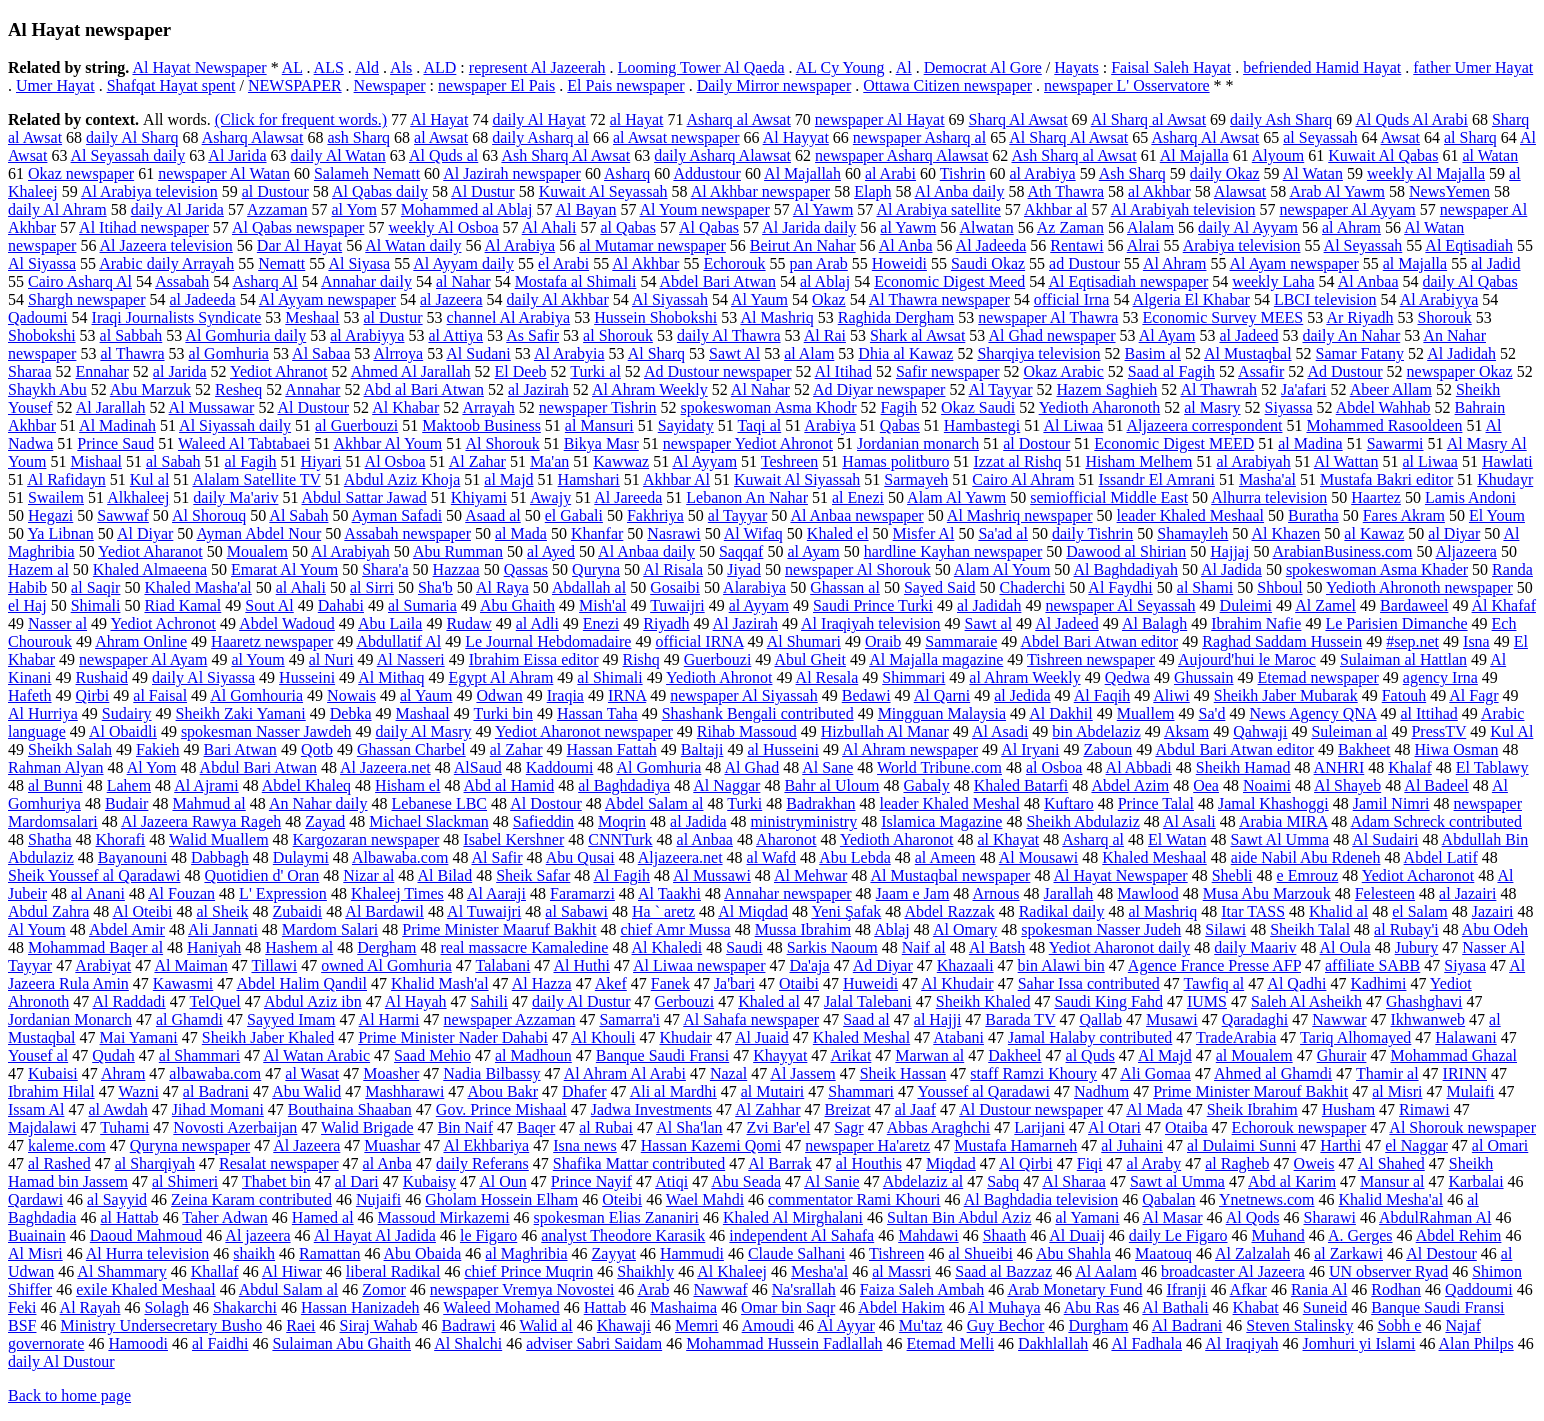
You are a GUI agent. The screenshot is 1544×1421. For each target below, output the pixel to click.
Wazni (138, 1091)
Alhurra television (1269, 497)
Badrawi (468, 1325)
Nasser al (57, 623)
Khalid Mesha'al (1391, 1199)
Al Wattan (1346, 461)
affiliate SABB (1372, 965)
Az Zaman (1070, 227)
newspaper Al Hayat (880, 119)
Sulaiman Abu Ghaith (341, 1343)
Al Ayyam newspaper (327, 299)
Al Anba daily (960, 191)
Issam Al (36, 1109)
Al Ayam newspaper (1294, 263)
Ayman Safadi (397, 515)
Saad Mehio (432, 1055)
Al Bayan (586, 209)
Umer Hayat (55, 85)
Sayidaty (686, 425)
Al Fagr (1473, 695)
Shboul (1279, 587)
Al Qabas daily (380, 191)
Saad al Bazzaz (1003, 1271)
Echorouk (734, 263)
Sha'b (435, 587)
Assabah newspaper (407, 533)
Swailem (56, 497)
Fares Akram (1404, 515)
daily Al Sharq (132, 137)
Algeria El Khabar (1191, 299)
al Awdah (117, 1109)
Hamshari (589, 479)
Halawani (1465, 1037)
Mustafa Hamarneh (1015, 1145)
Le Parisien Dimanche (1396, 623)
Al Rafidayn (66, 479)
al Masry (1212, 407)
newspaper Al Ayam (143, 659)
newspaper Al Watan (224, 173)
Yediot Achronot (164, 623)
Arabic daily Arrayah (166, 263)
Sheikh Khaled (983, 1001)
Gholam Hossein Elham (501, 1199)
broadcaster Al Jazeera (1233, 1271)
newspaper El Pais (496, 85)
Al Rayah (90, 1307)
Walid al (545, 1325)
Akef (611, 983)
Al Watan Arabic (316, 1055)
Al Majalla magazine (936, 659)
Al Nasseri (411, 659)
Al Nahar (760, 389)
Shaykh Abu (47, 389)
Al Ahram (1175, 263)
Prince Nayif (591, 1181)
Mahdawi (928, 1235)
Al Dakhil (1061, 713)
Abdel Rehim (1459, 1235)
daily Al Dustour (61, 1361)
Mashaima (683, 1307)
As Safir (532, 335)
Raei (300, 1325)
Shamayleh (1192, 533)
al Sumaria (422, 605)
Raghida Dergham (896, 317)
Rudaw (468, 623)
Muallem (1146, 713)
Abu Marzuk (150, 389)
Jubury (1417, 947)
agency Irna (1440, 677)
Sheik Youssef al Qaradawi (94, 875)
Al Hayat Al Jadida (375, 1235)
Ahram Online (141, 641)
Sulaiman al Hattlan (1403, 659)
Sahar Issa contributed (1089, 983)
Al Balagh (1154, 623)
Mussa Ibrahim (803, 929)
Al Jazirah (745, 623)
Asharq (627, 173)
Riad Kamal (182, 605)
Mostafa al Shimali (576, 281)
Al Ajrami (206, 785)
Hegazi (50, 515)
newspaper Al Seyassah (1120, 605)
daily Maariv (1255, 947)
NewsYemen (1449, 191)
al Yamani (1087, 1217)
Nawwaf (720, 1289)
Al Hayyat (796, 137)
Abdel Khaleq (306, 785)
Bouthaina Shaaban (350, 1109)
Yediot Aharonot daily (1119, 947)
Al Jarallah (111, 407)
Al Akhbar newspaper (761, 191)
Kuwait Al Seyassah (603, 191)
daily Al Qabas (1470, 281)
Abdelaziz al (923, 1181)
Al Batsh (997, 947)
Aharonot (786, 839)
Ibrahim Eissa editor (534, 659)
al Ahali (301, 587)
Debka (351, 713)
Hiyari (321, 461)
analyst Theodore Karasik (623, 1235)
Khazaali (965, 965)
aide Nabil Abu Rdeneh (1306, 857)
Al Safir (497, 857)
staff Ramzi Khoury (1033, 1073)
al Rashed (59, 1163)
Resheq (238, 389)
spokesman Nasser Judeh (1101, 929)
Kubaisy (429, 1181)
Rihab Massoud (747, 731)
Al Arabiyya (1439, 299)
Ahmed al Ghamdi (1273, 1073)
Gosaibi (675, 587)
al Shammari (199, 1055)
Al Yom (152, 767)
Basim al (1153, 353)
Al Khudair (957, 983)
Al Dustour (314, 407)
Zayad (325, 821)
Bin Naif (466, 1127)
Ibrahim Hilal (51, 1091)
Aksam (1186, 731)
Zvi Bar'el (779, 1127)
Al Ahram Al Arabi (625, 1073)
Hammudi (692, 1253)
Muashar (392, 1145)
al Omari (1500, 1145)
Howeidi (899, 263)
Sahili (489, 1001)
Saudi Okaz (988, 263)
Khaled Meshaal (1154, 857)
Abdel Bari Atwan (718, 281)
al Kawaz (1374, 533)
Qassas (526, 569)
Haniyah (214, 947)
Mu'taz (921, 1325)
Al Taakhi (669, 893)
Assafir (1261, 371)
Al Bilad (444, 875)
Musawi (1172, 1019)
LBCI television (1325, 299)
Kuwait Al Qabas (1383, 155)
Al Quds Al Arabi (1411, 119)
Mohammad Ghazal (1453, 1055)
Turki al (595, 371)
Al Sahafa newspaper (751, 1019)
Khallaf (215, 1271)
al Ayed (551, 551)
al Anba (387, 1163)
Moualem (257, 551)
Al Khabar (405, 407)
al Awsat (441, 137)
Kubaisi (53, 1073)
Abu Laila (390, 623)
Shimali (96, 605)
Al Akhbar (645, 263)
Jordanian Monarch (70, 1019)
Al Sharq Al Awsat (1068, 137)
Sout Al (269, 605)
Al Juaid (762, 1037)
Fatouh (1404, 695)
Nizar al (368, 875)
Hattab (605, 1307)
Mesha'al (819, 1271)
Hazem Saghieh (1106, 389)
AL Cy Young (840, 67)
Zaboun (1107, 749)
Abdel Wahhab (1383, 407)
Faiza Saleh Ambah (922, 1289)
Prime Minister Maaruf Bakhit (499, 929)
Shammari (861, 1091)
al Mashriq (1162, 911)
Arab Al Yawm (1337, 191)
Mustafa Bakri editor (1386, 479)
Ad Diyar (883, 965)
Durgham (1098, 1325)
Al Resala (827, 677)
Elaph (872, 191)
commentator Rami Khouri (854, 1199)
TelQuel (215, 1001)
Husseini (307, 677)
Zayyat (614, 1253)
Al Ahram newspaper (910, 749)
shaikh (254, 1253)
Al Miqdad (753, 911)
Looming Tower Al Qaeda (701, 67)
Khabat (1256, 1307)
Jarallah (1069, 893)
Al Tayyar (1001, 389)
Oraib (883, 641)
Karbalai (1476, 1181)
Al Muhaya (1004, 1307)
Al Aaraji (496, 893)
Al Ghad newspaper (1051, 335)
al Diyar (1454, 533)
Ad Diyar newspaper (879, 389)
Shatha (50, 839)
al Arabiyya (367, 335)
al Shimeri (185, 1181)
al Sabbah (131, 335)
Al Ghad (751, 767)
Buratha (1313, 515)
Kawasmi (183, 983)
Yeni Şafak (846, 911)
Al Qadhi (1296, 983)
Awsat (1400, 137)
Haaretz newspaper (272, 641)
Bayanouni (132, 857)
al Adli (537, 623)
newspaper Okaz (1460, 371)
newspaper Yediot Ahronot (748, 443)
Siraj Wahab (379, 1325)
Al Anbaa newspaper (856, 515)
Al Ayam (1167, 335)
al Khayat (1008, 839)
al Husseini (783, 749)
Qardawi (35, 1199)
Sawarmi (1395, 443)
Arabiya (830, 425)
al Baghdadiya (624, 785)
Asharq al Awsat (739, 119)
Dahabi (341, 605)
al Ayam (813, 551)
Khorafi (121, 839)
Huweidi (870, 983)
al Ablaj (825, 281)
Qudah (113, 1055)
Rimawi (1424, 1109)
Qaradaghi (1255, 1019)
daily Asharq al (540, 137)
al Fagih (251, 461)
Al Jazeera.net (385, 767)
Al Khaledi (667, 947)
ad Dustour (1084, 263)
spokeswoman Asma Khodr (769, 407)
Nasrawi (673, 533)
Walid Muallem (219, 839)
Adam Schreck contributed (1436, 821)
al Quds (1090, 1055)
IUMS (1207, 1001)
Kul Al (1511, 731)
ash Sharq (358, 137)
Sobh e (1399, 1325)
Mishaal (96, 461)
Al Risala (673, 569)
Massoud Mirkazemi (444, 1217)
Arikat (850, 1055)
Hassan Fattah (612, 749)
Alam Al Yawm (956, 497)
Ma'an (549, 461)
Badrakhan (820, 803)
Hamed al (323, 1217)
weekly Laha (1273, 281)
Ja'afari (1304, 389)
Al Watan (1313, 173)
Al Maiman (190, 965)
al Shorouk (618, 335)
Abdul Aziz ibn (313, 1001)
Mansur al (1392, 1181)
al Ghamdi (189, 1019)
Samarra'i (629, 1019)
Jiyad (744, 569)
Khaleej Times (397, 893)
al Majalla (1415, 263)
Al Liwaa (1073, 425)
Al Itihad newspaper (144, 227)
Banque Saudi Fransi (662, 1055)
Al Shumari (804, 641)
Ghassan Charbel (411, 749)
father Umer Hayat (1473, 67)
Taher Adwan (225, 1217)
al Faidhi (220, 1343)
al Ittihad (1428, 713)
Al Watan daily (413, 245)
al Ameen (945, 857)
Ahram (123, 1073)
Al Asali (1189, 821)
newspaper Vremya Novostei (522, 1289)
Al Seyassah (1363, 245)
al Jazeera (451, 299)
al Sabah (173, 461)
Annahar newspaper (788, 893)
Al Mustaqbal (1248, 353)
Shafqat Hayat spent (171, 85)
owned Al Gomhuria (386, 965)
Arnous (995, 893)
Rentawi (1076, 245)
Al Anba (906, 245)
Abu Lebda (855, 857)
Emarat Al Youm (284, 569)
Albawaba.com (400, 857)
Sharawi (1329, 1217)
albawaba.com (215, 1073)
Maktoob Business (481, 425)
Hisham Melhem (1138, 461)
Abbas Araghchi (939, 1127)
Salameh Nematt (367, 173)
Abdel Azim (1130, 785)
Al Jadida (1231, 569)
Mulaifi (1470, 1091)
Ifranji (1186, 1289)
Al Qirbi (1026, 1163)
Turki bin (502, 713)
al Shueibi (980, 1253)
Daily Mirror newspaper (774, 85)
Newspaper (390, 85)
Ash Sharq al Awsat (1073, 155)
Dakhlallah (1053, 1343)
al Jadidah (989, 605)
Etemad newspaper (1318, 677)
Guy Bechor (1006, 1325)
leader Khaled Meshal (950, 803)
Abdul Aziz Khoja (402, 479)
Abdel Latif (1441, 857)
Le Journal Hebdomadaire (548, 641)
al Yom (354, 209)
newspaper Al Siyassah (744, 695)
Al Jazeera (306, 1145)
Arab (653, 1289)
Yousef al (38, 1055)
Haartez (1376, 497)
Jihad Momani (218, 1109)
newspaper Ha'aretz (867, 1145)
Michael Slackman (429, 821)
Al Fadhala (1146, 1343)
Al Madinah (117, 425)
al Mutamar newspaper (652, 245)
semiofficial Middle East (1109, 497)
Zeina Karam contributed (251, 1199)
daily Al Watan (338, 155)
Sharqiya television (1038, 353)
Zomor (384, 1289)
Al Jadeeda (991, 245)
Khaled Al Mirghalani (793, 1217)
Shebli (1232, 875)
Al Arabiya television (149, 191)
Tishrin (963, 173)
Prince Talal (1156, 803)
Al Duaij (1077, 1235)
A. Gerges (1360, 1235)
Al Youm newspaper (705, 209)
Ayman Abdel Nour (258, 533)
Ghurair (1342, 1055)
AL (292, 67)
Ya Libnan (60, 533)
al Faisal (160, 695)
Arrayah (488, 407)
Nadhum (1101, 1091)
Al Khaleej (732, 1271)
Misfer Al (924, 533)
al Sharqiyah (155, 1163)
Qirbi (93, 695)
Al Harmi (389, 1019)
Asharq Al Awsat (1205, 137)
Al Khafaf (1504, 605)
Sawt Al (734, 353)
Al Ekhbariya (486, 1145)
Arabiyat (103, 965)
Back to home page (69, 1395)
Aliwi (1171, 695)
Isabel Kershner (513, 839)
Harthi (1340, 1145)
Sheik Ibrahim (1252, 1109)
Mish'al (602, 605)
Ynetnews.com (1267, 1199)
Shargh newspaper (86, 299)
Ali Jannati (223, 929)
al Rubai (606, 1127)
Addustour (707, 173)
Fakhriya (655, 515)
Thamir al (1387, 1073)
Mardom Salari (330, 929)
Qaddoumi (1479, 1289)
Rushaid (102, 677)
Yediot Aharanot (150, 551)
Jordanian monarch (918, 443)
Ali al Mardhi (673, 1091)
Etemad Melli (951, 1343)
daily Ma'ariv (235, 497)
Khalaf (1410, 767)
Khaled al (769, 1001)
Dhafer (584, 1091)
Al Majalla (1194, 155)
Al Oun (503, 1181)
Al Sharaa (1074, 1181)
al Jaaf (915, 1109)
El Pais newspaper (625, 85)
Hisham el (407, 785)
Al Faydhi (1120, 587)
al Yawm (908, 227)
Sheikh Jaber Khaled (268, 1037)
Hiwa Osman (1456, 749)
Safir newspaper (948, 371)
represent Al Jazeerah (537, 67)
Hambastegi (982, 425)
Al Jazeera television (166, 245)
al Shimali (609, 677)
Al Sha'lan (689, 1127)
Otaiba (1186, 1127)
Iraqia (565, 695)
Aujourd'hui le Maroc (1247, 659)
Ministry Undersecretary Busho (161, 1325)
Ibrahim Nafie (1256, 623)
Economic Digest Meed (949, 281)
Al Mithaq (391, 677)
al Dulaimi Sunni (1241, 1145)
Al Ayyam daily (463, 263)
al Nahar (463, 281)
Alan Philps (1476, 1343)
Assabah (182, 281)
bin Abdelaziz (1096, 731)
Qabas (900, 425)
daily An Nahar (1351, 335)
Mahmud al (208, 803)
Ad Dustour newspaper (718, 371)
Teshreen (790, 461)
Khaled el (838, 533)
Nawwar (1339, 1019)
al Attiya (455, 335)
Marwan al (929, 1055)
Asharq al (1093, 839)
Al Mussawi (712, 875)
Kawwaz (621, 461)
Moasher (391, 1073)
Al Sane (827, 767)
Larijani (1039, 1127)
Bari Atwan (240, 749)
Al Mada (1154, 1109)
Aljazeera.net (680, 857)
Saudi (744, 947)
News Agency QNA (1312, 713)
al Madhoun (533, 1055)
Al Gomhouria (256, 695)
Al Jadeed (1067, 623)
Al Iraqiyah (1241, 1343)
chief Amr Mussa (675, 929)
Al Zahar (477, 461)
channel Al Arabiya (509, 317)
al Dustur (393, 317)
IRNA (627, 695)
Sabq (1003, 1181)
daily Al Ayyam (1248, 227)
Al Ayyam (704, 461)
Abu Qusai (580, 857)
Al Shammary (121, 1271)
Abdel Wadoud (287, 623)
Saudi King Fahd (1108, 1001)
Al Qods (1253, 1217)
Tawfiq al (1214, 983)
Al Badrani (1187, 1325)
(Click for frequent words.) (301, 119)
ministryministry (804, 821)
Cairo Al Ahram (1023, 479)
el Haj (27, 605)
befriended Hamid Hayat (1322, 67)
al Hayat (637, 119)
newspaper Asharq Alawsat (901, 155)
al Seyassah (1320, 137)
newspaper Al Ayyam (1348, 209)
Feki (22, 1307)
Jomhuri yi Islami (1359, 1343)
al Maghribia (526, 1253)
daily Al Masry (424, 731)
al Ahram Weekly (1024, 677)
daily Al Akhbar (558, 299)
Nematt (281, 263)
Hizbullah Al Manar (885, 731)
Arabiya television (1242, 245)
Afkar (1248, 1289)
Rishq (640, 659)
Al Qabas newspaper (298, 227)
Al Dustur (483, 191)
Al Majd (1165, 1055)
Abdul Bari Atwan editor (1234, 749)
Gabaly (926, 785)
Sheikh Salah (70, 749)
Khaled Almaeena (150, 569)
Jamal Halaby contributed (1090, 1037)
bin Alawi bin (1061, 965)
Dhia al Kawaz (905, 353)
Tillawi (274, 965)
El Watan (1177, 839)
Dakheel (1014, 1055)
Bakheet (1364, 749)
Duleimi (1246, 605)
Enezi (601, 623)
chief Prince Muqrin (528, 1271)
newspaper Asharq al (919, 137)
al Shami (1205, 587)
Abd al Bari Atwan (424, 389)
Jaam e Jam (913, 893)
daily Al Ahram (57, 209)
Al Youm (37, 929)
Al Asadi (1000, 731)
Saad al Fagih (1171, 371)
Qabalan (1168, 1199)
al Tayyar (737, 515)
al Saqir (95, 587)
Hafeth (30, 695)
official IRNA (699, 641)
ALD (439, 67)
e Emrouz (1308, 875)
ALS (329, 67)
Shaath (1005, 1235)
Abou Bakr (502, 1091)
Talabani (503, 965)
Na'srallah (804, 1289)
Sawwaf (123, 515)
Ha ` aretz (663, 911)
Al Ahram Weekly (650, 389)
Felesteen (1385, 893)
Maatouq (1163, 1253)
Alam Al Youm (1002, 569)
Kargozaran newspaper (366, 839)
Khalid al (1338, 911)
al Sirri (372, 587)
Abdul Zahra (48, 911)
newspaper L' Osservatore (1126, 85)
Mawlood (1147, 893)
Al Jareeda (628, 497)
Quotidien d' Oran (261, 875)
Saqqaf (741, 551)
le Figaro (488, 1235)
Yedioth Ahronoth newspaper (1419, 587)
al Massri (901, 1271)
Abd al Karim (1292, 1181)
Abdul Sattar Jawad (364, 497)
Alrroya (398, 353)
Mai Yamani (139, 1037)
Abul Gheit (810, 659)
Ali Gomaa (1155, 1073)
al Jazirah (538, 389)
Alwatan (986, 227)
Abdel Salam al (654, 803)
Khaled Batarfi (1021, 785)
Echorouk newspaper (1299, 1127)
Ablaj (892, 929)
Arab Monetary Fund (1074, 1289)
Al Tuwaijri (484, 911)
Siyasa (1465, 965)
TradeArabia (1236, 1037)
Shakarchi (245, 1307)
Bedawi (866, 695)
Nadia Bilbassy (491, 1073)
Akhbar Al (676, 479)
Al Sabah (298, 515)
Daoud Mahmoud (146, 1235)
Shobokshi (42, 335)
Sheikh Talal (1310, 929)
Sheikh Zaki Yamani (241, 713)
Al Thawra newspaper (939, 299)
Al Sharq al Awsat (1148, 119)
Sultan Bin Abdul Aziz (959, 1217)
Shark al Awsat (917, 335)
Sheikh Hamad (1243, 767)
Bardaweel (1414, 605)
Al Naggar (726, 785)
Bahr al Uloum (831, 785)
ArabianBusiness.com (1343, 551)
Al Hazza (542, 983)
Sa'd (1212, 713)
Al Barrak (780, 1163)
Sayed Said (940, 587)
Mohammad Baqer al (95, 947)
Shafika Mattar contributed (639, 1163)
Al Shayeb (1347, 785)
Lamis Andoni (1470, 497)
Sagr (848, 1127)
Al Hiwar (292, 1271)
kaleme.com (67, 1145)
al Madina (1310, 443)
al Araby (1154, 1163)
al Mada (521, 533)
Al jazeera (257, 1235)
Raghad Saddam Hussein (1282, 641)
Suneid (1325, 1307)
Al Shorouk (502, 443)
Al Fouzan (181, 893)
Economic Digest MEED (1174, 443)
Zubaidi (297, 911)
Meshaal (312, 317)
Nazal (728, 1073)
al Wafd (772, 857)
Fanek (670, 983)
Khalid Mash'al (440, 983)
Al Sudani (478, 353)
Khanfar (597, 533)
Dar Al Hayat (299, 245)
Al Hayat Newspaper (199, 67)
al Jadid (1495, 263)
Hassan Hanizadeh (360, 1307)
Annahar (312, 389)
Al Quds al (443, 155)
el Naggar (1416, 1145)
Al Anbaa (1368, 281)
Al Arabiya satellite (938, 209)
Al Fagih (621, 875)
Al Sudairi (1385, 839)
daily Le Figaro (1178, 1235)
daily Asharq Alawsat (722, 155)
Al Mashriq (776, 317)
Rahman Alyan (56, 767)
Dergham (386, 947)
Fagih (899, 407)
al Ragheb (1237, 1163)
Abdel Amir (127, 929)
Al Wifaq (753, 533)
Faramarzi (582, 893)
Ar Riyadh (1359, 317)
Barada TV (1020, 1019)
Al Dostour (546, 803)
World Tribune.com (939, 767)
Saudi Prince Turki (873, 605)
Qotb (317, 749)
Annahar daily (366, 281)
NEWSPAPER (295, 85)
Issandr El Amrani (1156, 479)
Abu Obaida (423, 1253)
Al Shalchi (468, 1343)
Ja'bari (734, 983)
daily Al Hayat (538, 119)
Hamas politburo (895, 461)
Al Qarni (942, 695)
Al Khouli (603, 1037)
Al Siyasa (359, 263)
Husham (1348, 1109)
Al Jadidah (1461, 353)
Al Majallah (802, 173)
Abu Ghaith (517, 605)
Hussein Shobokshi (655, 317)
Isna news (585, 1145)
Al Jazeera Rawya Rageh (201, 821)
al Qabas (628, 227)
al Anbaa (705, 839)
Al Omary (965, 929)
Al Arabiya (520, 245)
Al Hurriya (43, 713)
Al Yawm (823, 209)
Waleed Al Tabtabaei (244, 443)
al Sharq (1470, 137)
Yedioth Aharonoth (1100, 407)
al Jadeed (1248, 335)
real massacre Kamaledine (525, 947)
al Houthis (869, 1163)
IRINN (1465, 1073)
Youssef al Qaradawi (983, 1091)
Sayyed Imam (291, 1019)
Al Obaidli (123, 731)
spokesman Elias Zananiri (616, 1217)
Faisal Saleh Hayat (1171, 67)
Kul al (150, 479)
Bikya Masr (601, 443)
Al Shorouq (209, 515)
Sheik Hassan (903, 1073)
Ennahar (102, 371)
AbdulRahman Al (1435, 1217)
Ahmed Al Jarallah (411, 371)
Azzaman (277, 209)
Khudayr (1505, 479)
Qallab (1100, 1019)
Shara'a (385, 569)
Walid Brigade (367, 1127)
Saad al (866, 1019)
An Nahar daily (318, 803)
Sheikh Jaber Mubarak (1286, 695)
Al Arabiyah (350, 551)
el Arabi (563, 263)
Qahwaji (1260, 731)
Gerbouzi (685, 1001)
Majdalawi (42, 1127)
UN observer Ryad (1388, 1271)
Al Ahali (549, 227)
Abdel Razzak (949, 911)
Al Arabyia (569, 353)
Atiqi (671, 1181)
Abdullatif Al (398, 641)
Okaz (829, 299)
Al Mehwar (810, 875)
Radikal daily (1062, 911)
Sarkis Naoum (832, 947)
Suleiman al (1349, 731)
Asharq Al (264, 281)
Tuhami (124, 1127)
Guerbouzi (718, 659)
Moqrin (622, 821)
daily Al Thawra (729, 335)
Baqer (536, 1127)
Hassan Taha (597, 713)
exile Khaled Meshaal (146, 1289)
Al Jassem (802, 1073)
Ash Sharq (1132, 173)
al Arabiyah (1253, 461)
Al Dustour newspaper (1031, 1109)
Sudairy (127, 713)
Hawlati (1507, 461)
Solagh (166, 1307)
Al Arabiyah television (1183, 209)
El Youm (1497, 515)
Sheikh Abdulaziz (1082, 821)
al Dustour (275, 191)
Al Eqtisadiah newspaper (1128, 281)
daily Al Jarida (177, 209)
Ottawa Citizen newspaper (947, 85)
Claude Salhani (796, 1253)
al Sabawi (576, 911)
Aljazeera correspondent (1205, 425)
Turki (744, 803)
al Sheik (222, 911)
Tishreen (896, 1253)
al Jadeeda (202, 299)
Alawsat (1240, 191)
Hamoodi (138, 1343)
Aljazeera (1466, 551)
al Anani (98, 893)
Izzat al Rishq (1017, 461)
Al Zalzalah (1252, 1253)
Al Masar (1173, 1217)
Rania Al (1319, 1289)
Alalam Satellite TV (256, 479)
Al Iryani (1030, 749)
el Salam (1420, 911)
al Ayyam (759, 605)
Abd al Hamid (509, 785)
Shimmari (913, 677)
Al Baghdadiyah (1125, 569)
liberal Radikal (393, 1271)
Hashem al (299, 947)
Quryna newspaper (190, 1145)
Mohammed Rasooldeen (1384, 425)
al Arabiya (1042, 173)
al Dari (357, 1181)
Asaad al (493, 515)
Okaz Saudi (978, 407)
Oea (1206, 785)
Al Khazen (1285, 533)
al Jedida (1022, 695)
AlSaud (478, 767)
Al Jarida (237, 155)
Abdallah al (589, 587)
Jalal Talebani (868, 1001)
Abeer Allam (1391, 389)
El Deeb (521, 371)
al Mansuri (599, 425)
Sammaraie (961, 641)
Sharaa (30, 371)
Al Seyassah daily (128, 155)
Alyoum (1278, 155)
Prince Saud (115, 443)
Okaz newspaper (81, 173)
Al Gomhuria (658, 767)
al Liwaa (1430, 461)
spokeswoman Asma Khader (1377, 569)
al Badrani (216, 1091)
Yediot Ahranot (279, 371)
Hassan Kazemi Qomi (711, 1145)
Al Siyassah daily (235, 425)
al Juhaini (1132, 1145)
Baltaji (702, 749)
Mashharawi (404, 1091)
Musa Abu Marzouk (1267, 893)
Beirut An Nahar (803, 245)
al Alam (809, 353)
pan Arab (819, 263)
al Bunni (55, 785)
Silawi (1225, 929)
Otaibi (799, 983)
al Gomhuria (229, 353)
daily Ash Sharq (1281, 119)
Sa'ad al (1003, 533)
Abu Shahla (1073, 1253)
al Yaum (426, 695)
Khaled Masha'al (197, 587)
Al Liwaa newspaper (699, 965)
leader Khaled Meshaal (1190, 515)
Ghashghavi (1424, 1001)
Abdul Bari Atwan (258, 767)
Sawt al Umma (1177, 1181)
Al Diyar (145, 533)
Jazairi (1493, 911)
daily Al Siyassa (203, 677)
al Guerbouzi (356, 425)
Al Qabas (709, 227)
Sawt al (989, 623)
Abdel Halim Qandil (301, 983)
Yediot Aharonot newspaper (584, 731)
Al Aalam (1106, 1271)
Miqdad (951, 1163)
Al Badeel (1436, 785)
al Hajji (938, 1019)
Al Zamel (1325, 605)
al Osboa (1054, 767)
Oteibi (622, 1199)
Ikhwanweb (1427, 1019)
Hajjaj (1229, 551)
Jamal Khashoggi (1273, 803)
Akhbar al (1056, 209)
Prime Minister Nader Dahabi (453, 1037)
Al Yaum (759, 299)
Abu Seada (746, 1181)
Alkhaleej (138, 497)
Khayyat (780, 1055)
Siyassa (1289, 407)
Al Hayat (439, 119)
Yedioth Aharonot (897, 839)
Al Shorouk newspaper (1462, 1127)
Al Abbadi (1139, 767)
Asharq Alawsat (253, 137)
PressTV (1438, 731)
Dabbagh (220, 857)
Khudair (686, 1037)
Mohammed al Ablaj (467, 209)
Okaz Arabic (1063, 371)
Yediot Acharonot (1418, 875)
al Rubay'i (1406, 929)
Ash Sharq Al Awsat (565, 155)
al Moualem (1254, 1055)
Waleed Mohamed (501, 1307)
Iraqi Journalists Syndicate (177, 317)
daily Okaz (1225, 173)
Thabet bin (276, 1181)
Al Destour (1441, 1253)
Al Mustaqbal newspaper (950, 875)
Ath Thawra (1066, 191)
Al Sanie (832, 1181)
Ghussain (1204, 677)
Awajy (550, 497)
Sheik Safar (533, 875)
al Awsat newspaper (676, 137)
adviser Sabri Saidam (594, 1343)
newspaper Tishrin (598, 407)
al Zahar (516, 749)
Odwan (499, 695)
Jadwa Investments (651, 1109)
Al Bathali (1175, 1307)
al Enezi (858, 497)
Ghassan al (845, 587)
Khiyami (479, 497)
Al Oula (1345, 947)
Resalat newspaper (279, 1163)
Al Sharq (656, 353)
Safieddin (543, 821)
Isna (1476, 641)
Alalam (1150, 227)
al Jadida (698, 821)
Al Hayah (416, 1001)
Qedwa (1127, 677)
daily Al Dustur (581, 1001)
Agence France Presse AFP (1214, 965)
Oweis (1314, 1163)
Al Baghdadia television (1041, 1199)
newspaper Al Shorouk (858, 569)
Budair (127, 803)
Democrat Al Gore (983, 67)
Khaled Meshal (861, 1037)
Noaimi (1267, 785)
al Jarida (180, 371)
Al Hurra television (148, 1253)
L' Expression (283, 893)
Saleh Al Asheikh (1306, 1001)
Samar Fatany (1360, 353)
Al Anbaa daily (646, 551)
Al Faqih (1102, 695)
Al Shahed (1391, 1163)
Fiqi (1090, 1163)
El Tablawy (1492, 767)
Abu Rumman (458, 551)
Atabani (958, 1037)
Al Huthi (581, 965)
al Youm (257, 659)
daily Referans (482, 1163)
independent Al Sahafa (801, 1235)
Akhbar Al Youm (387, 443)
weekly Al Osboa (443, 227)
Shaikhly (645, 1271)
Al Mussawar (212, 407)
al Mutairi (773, 1091)
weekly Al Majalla (1426, 173)
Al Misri (35, 1253)
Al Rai (825, 335)
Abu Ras (1092, 1307)
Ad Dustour (1344, 371)
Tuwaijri (677, 605)
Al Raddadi (128, 1001)
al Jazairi (1467, 893)
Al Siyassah (670, 299)
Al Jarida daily (809, 227)
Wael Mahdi (705, 1199)
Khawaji (624, 1325)
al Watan (1490, 155)
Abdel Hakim (901, 1307)
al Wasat (312, 1073)
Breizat (848, 1109)
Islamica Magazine (941, 821)
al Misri (1397, 1091)
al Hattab (129, 1217)
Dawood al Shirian (1126, 551)
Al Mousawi (1039, 857)
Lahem (129, 785)
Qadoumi (38, 317)
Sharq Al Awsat (1018, 119)
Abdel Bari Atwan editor (1099, 641)
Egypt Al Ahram (500, 677)
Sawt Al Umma (1279, 839)
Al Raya (502, 587)
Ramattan (329, 1253)
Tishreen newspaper (1091, 659)
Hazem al (38, 569)
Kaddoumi (560, 767)
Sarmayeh (916, 479)
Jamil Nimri (1391, 803)
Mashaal (423, 713)
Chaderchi (1032, 587)
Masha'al (1267, 479)
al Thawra (132, 353)
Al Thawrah (1218, 389)
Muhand (1278, 1235)
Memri (697, 1325)
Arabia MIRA (1283, 821)
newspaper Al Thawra (1048, 317)
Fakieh (158, 749)
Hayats (1076, 67)
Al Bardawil (384, 911)
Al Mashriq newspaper (1020, 515)
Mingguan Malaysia (942, 713)
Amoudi (768, 1325)
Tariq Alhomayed (1355, 1037)
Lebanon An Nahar (747, 497)
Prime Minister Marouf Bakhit (1250, 1091)
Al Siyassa (42, 263)
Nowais (351, 695)
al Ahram (1351, 227)
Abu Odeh (1495, 929)
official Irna (1072, 299)
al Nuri (331, 659)
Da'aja (809, 965)
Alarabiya (754, 587)
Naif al (924, 947)
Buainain (37, 1235)
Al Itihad (843, 371)
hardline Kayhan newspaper (953, 551)
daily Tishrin (1092, 533)
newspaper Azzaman (509, 1019)
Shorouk (1444, 317)
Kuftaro (1069, 803)
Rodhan (1396, 1289)
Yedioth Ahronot (719, 677)
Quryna (596, 569)
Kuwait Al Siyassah (797, 479)
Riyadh (666, 623)
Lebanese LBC (440, 803)
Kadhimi (1378, 983)
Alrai (1143, 245)
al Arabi (890, 173)
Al (904, 67)
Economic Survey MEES (1222, 317)
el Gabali (574, 515)
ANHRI (1339, 767)
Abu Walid (306, 1091)
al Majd (508, 479)
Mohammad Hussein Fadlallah (784, 1343)
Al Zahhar (767, 1109)
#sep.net (1412, 641)
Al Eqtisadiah (1469, 245)
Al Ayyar (846, 1325)
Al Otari (1114, 1127)
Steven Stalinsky (1299, 1325)
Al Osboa (395, 461)
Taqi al (759, 425)
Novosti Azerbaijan (235, 1127)
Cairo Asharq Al (80, 281)
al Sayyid (117, 1199)
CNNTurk (620, 839)
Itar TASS (1253, 911)
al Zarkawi (1348, 1253)
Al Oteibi (142, 911)
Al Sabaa (321, 353)
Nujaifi (378, 1199)
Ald (367, 67)
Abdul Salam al (289, 1289)
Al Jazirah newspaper (512, 173)
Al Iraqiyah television (871, 623)
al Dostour (1036, 443)
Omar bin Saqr (788, 1307)
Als (401, 67)
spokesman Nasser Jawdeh (266, 731)
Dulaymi (301, 857)
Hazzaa (456, 569)
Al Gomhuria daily (245, 335)
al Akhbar (1159, 191)
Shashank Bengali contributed (758, 713)
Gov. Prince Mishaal (501, 1109)
